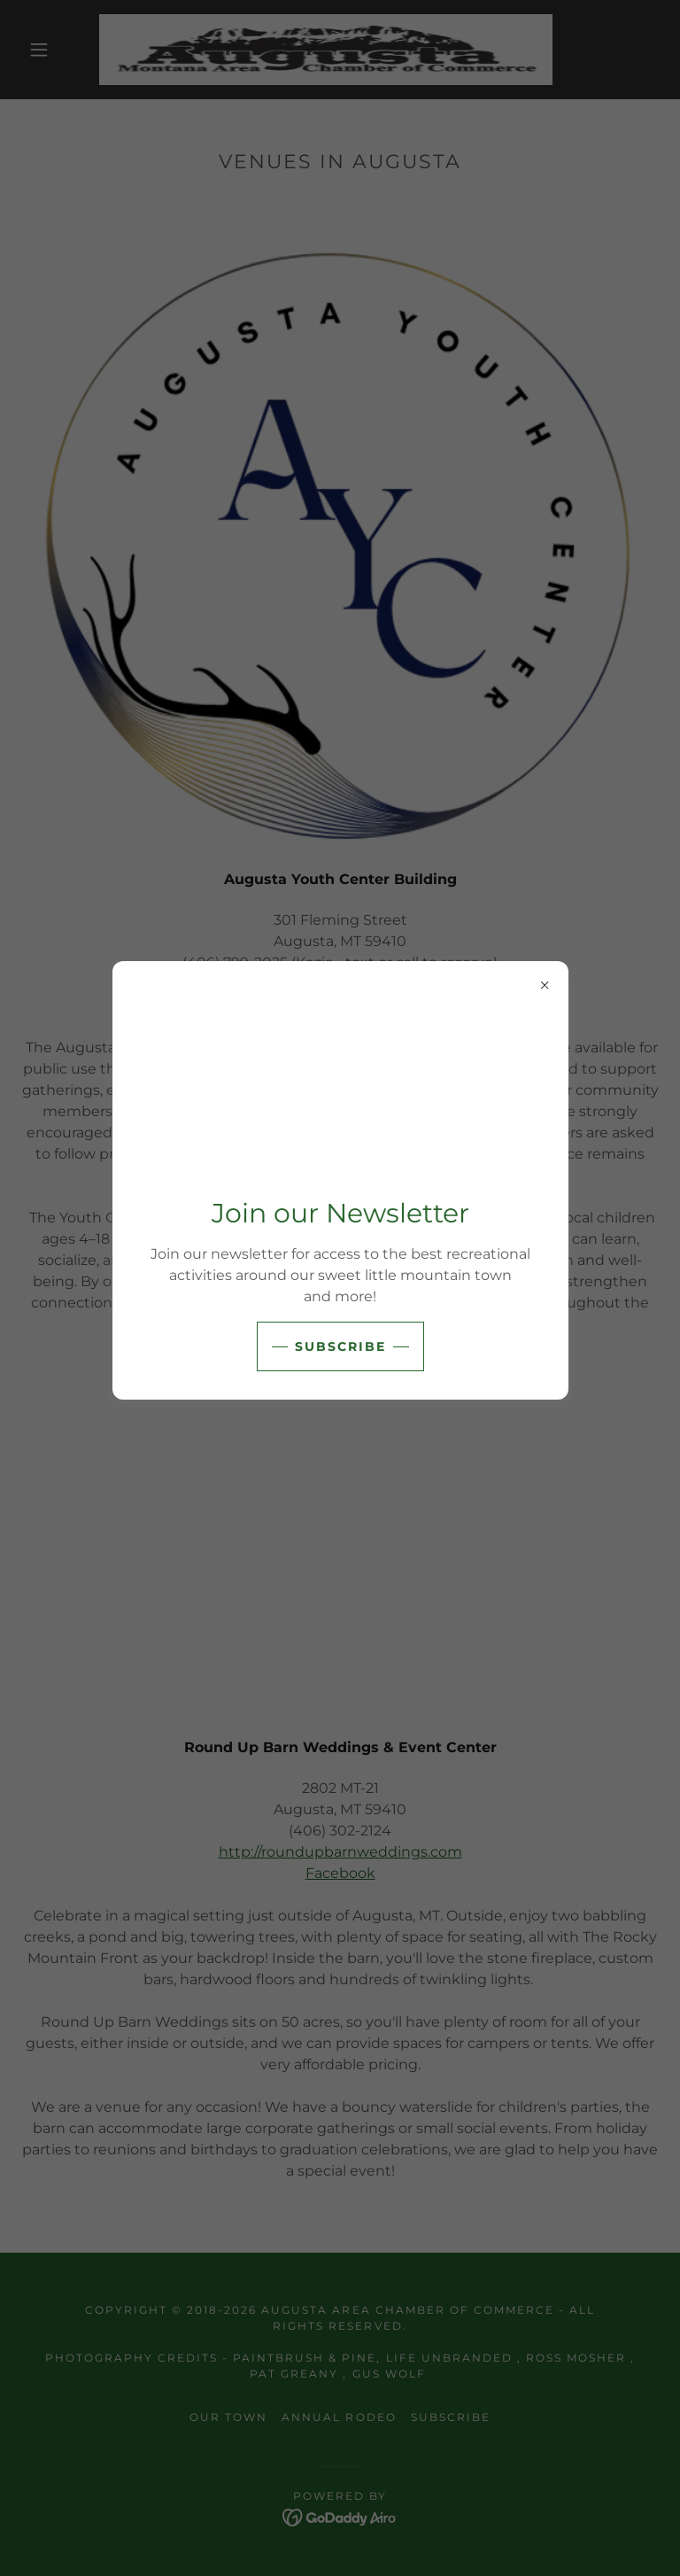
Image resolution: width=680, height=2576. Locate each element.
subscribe (340, 1346)
